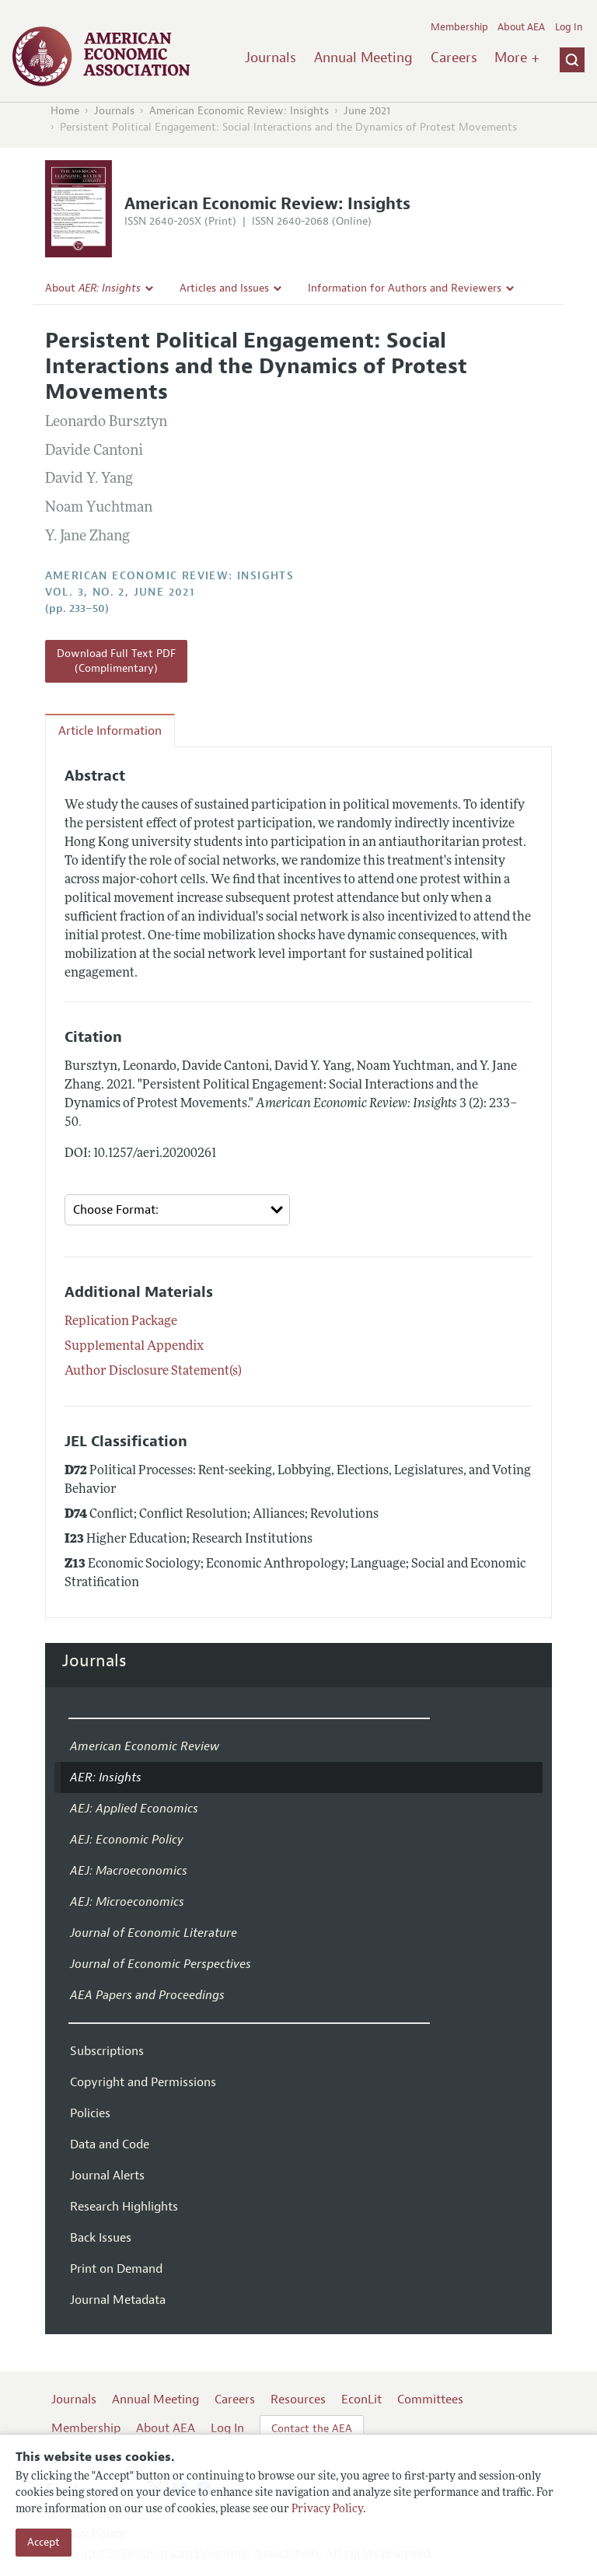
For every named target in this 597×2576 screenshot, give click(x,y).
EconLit (361, 2399)
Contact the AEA (311, 2428)
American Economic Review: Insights (239, 110)
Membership (459, 27)
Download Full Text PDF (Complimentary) (116, 661)
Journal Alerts (107, 2175)
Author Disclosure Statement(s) (153, 1371)
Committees (430, 2399)
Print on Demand (116, 2269)
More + (516, 57)
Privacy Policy (327, 2509)
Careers (454, 57)
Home (65, 110)
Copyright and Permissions (143, 2082)
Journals (270, 57)
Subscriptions (107, 2051)
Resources (298, 2399)
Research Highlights (124, 2206)
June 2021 (367, 110)
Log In (568, 27)
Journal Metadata (118, 2300)
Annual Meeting (363, 57)
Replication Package (121, 1322)
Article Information (110, 731)
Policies (90, 2113)
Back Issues (100, 2238)
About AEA (521, 27)
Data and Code (109, 2144)
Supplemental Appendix (134, 1346)
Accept (43, 2542)
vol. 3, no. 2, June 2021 (120, 592)
